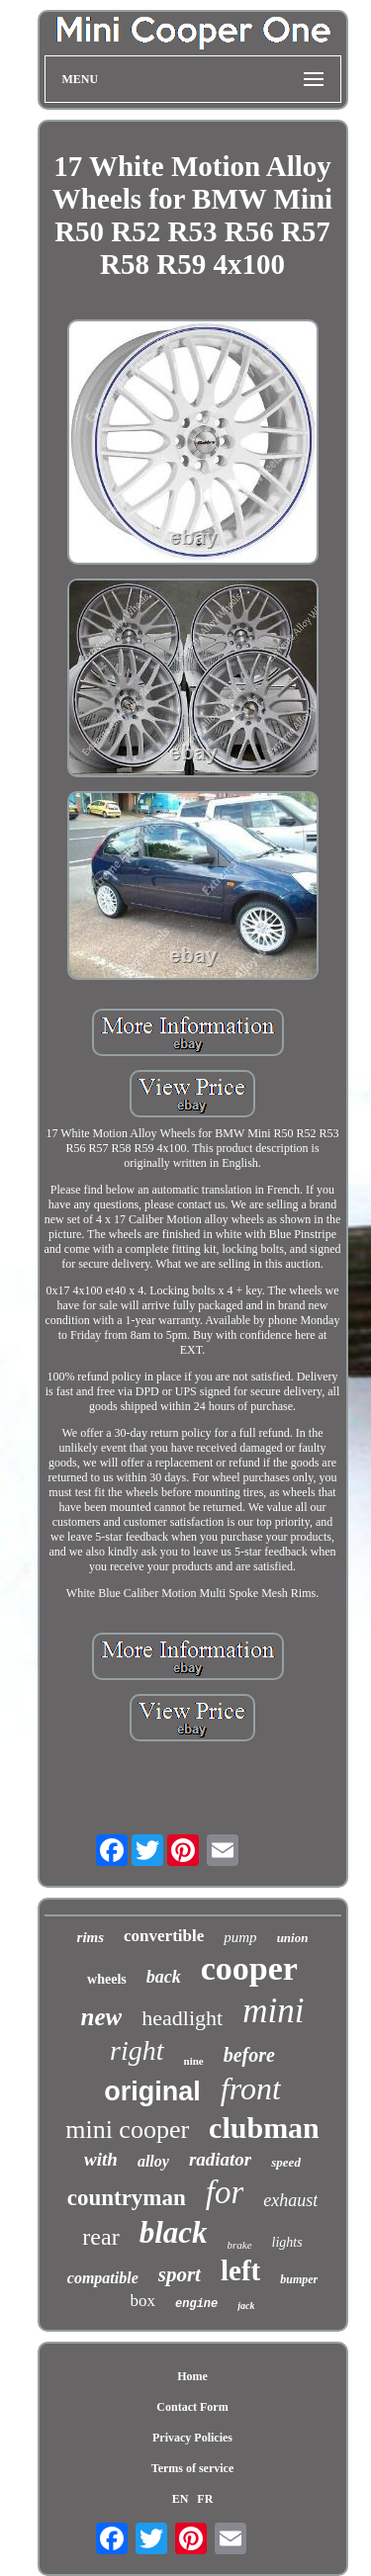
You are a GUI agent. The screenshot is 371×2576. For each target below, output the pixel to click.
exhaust (290, 2200)
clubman (264, 2127)
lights (287, 2242)
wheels (107, 1979)
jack (245, 2305)
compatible (103, 2277)
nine (194, 2061)
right (136, 2050)
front (251, 2088)
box (143, 2300)
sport (179, 2274)
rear (100, 2237)
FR (205, 2499)
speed (286, 2162)
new (102, 2016)
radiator (220, 2159)
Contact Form (192, 2407)
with (101, 2159)
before (249, 2055)
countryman (126, 2197)
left (240, 2270)
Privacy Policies (192, 2437)
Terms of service (192, 2468)
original (152, 2091)
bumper (299, 2279)
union (293, 1937)
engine (196, 2304)
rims (91, 1937)
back (163, 1977)
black (173, 2232)
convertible (164, 1935)
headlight (182, 2017)
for (225, 2192)
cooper (249, 1968)
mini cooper (127, 2129)
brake (240, 2245)
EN (180, 2499)
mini (273, 2011)
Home (192, 2376)
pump (240, 1937)
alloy (153, 2161)
